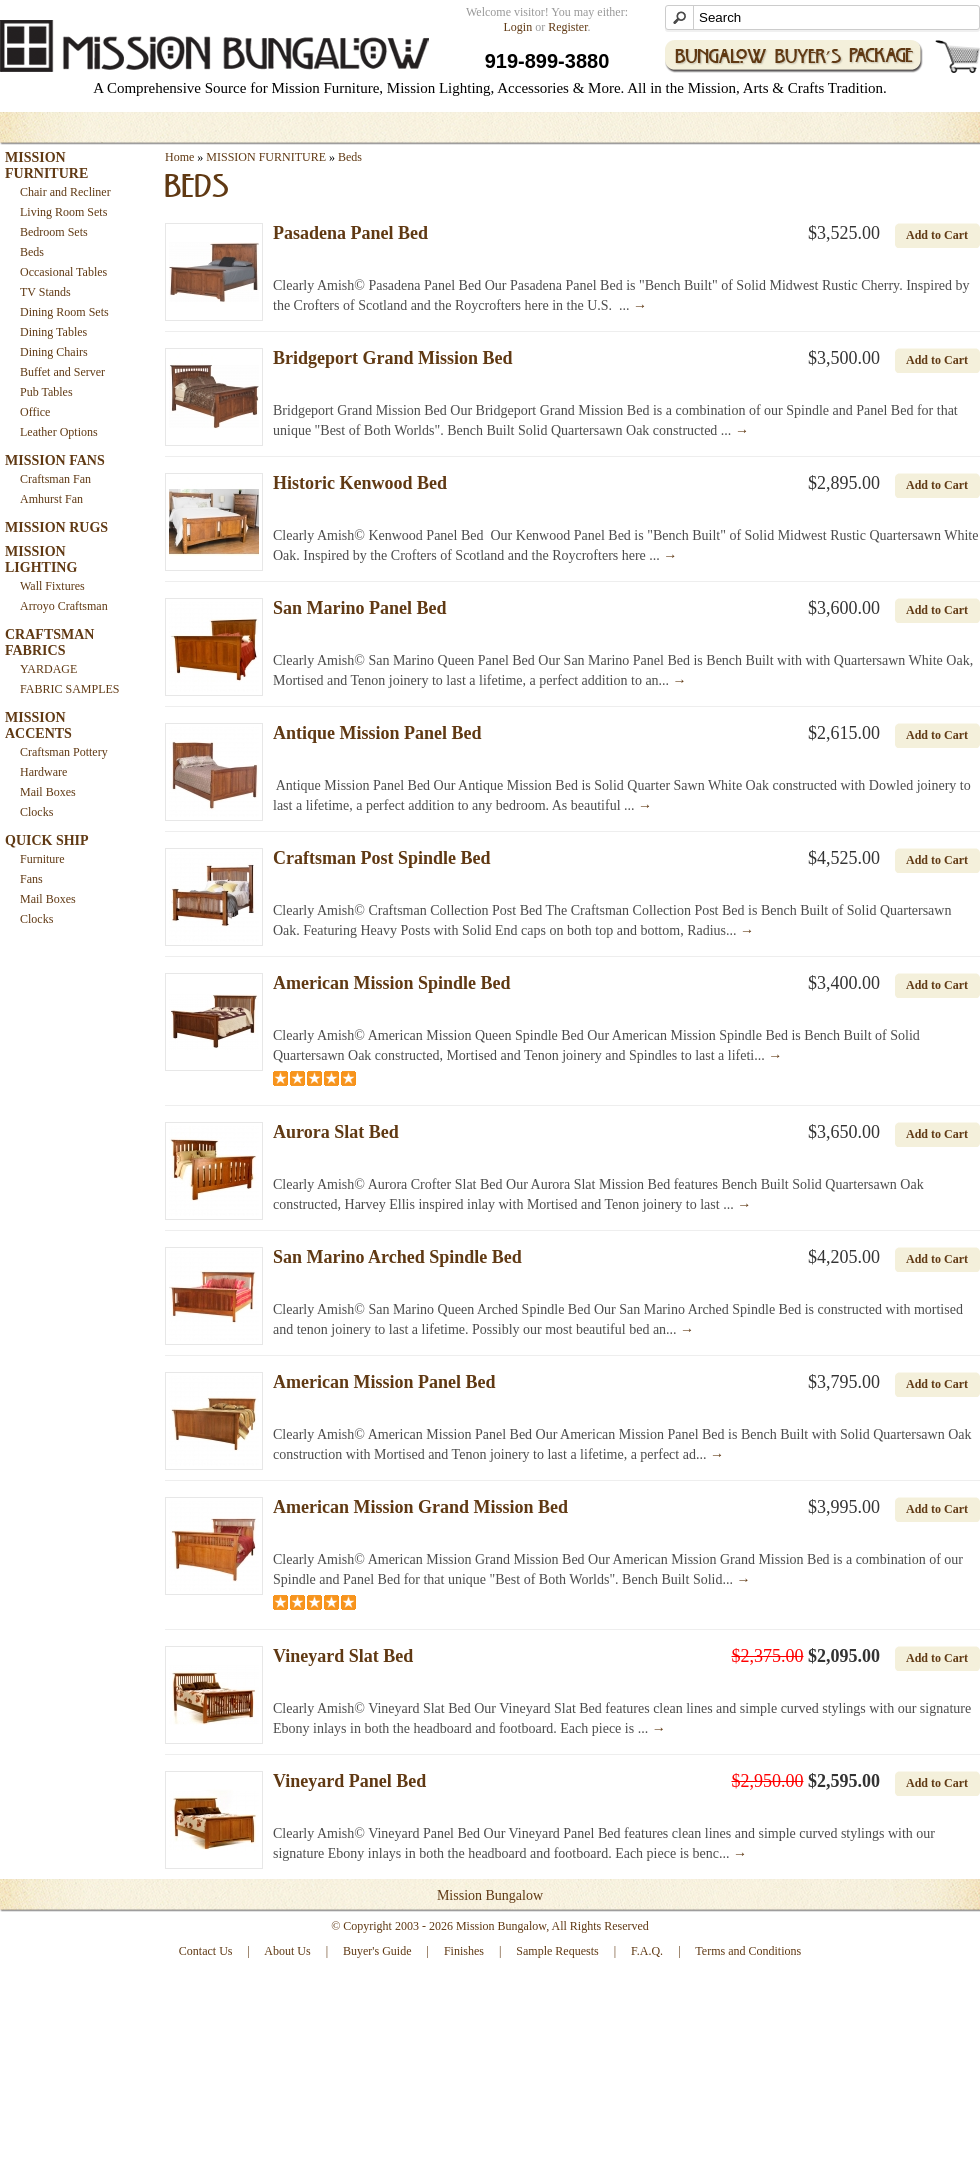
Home (179, 157)
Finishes (464, 1951)
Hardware (43, 772)
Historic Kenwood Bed (360, 483)
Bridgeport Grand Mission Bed (393, 358)
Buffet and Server (62, 372)
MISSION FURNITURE (46, 165)
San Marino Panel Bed (360, 608)
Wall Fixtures (52, 586)
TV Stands (45, 292)
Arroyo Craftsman (64, 606)
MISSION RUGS (56, 527)
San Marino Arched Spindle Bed (397, 1257)
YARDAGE (48, 669)
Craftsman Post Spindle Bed (382, 858)
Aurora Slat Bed (336, 1132)
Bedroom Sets (54, 232)
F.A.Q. (647, 1951)
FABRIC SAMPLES (69, 689)
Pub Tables (46, 392)
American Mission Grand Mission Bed (420, 1507)
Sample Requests (557, 1951)
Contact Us (206, 1951)
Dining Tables (53, 332)
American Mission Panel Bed (384, 1382)
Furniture (42, 859)
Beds (32, 252)
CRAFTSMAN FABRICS (49, 642)
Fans (31, 879)
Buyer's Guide (377, 1951)
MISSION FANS (55, 460)
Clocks (36, 812)
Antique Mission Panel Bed (377, 733)
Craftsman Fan (55, 479)
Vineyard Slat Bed (343, 1656)
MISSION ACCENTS (38, 725)
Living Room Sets (63, 212)
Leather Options (59, 432)
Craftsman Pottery (64, 752)
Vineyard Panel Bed (349, 1781)
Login (518, 27)
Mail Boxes (48, 792)
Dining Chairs (54, 352)
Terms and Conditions (748, 1951)
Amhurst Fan (51, 499)
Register (567, 27)
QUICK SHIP (47, 840)
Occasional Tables (63, 272)
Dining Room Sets (64, 312)
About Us (287, 1951)
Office (35, 412)
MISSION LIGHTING (41, 559)
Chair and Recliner (65, 192)
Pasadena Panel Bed (350, 233)
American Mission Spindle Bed (392, 983)
